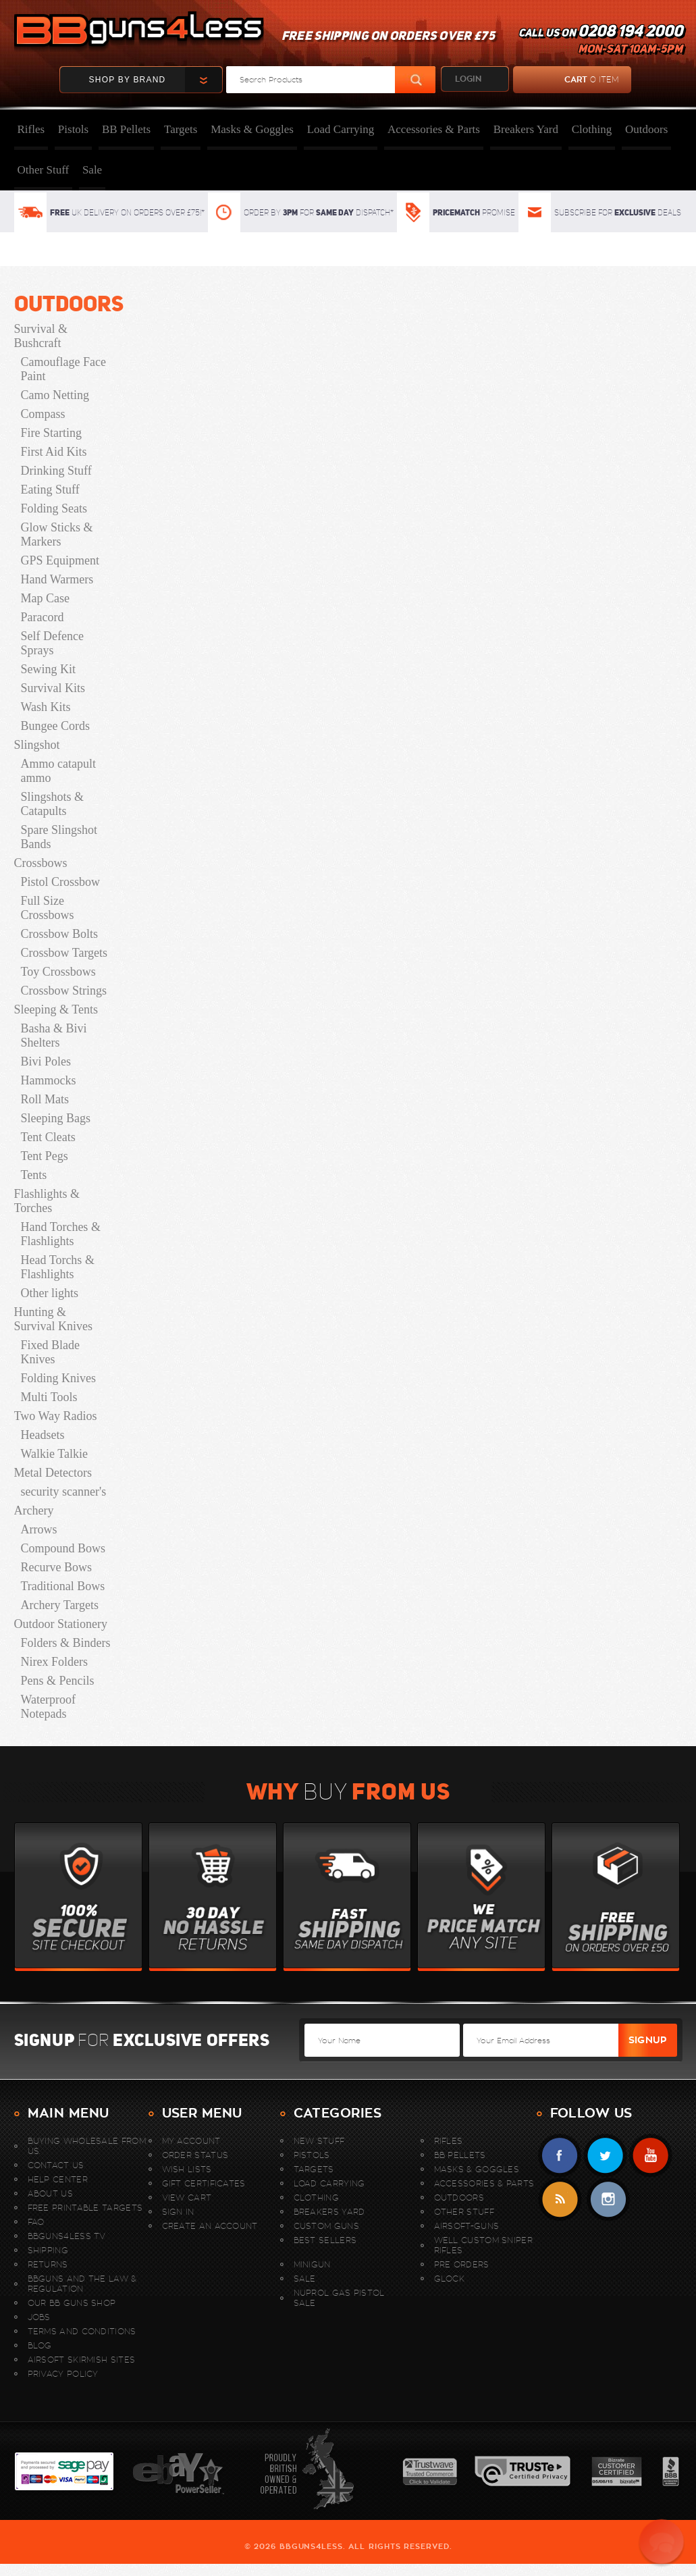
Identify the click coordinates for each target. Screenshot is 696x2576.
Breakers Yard (525, 129)
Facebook (560, 2156)
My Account (191, 2141)
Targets (180, 129)
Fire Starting (51, 433)
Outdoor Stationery (60, 1624)
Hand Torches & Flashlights (61, 1234)
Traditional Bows (63, 1586)
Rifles (31, 129)
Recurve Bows (56, 1567)
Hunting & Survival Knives (53, 1319)
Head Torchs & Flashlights (58, 1267)
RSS (560, 2200)
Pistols (73, 129)
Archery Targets (60, 1605)
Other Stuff (44, 169)
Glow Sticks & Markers (57, 534)
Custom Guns (326, 2226)
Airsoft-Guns (467, 2226)
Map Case (45, 598)
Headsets (43, 1435)
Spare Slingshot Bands (59, 837)
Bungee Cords (55, 726)
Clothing (592, 129)
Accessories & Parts (433, 129)
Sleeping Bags (56, 1118)
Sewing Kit (48, 669)
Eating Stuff (50, 489)
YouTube (650, 2156)
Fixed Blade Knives (50, 1352)
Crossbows (41, 863)
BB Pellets (126, 129)
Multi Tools (49, 1397)
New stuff (319, 2141)
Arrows (39, 1529)
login (468, 79)
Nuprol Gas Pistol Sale (339, 2298)
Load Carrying (341, 129)
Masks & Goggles (252, 129)
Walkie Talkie (54, 1454)
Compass (43, 414)
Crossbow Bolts (60, 934)
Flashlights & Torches (47, 1201)
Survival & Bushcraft (41, 336)
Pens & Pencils (58, 1680)
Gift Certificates (204, 2183)
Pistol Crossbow (61, 882)
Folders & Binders (66, 1643)
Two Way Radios (55, 1416)
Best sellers (325, 2240)
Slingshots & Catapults (52, 804)
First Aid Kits (54, 451)
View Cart (187, 2197)
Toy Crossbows (58, 971)
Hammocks (48, 1080)
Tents (34, 1175)
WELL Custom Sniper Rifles (483, 2245)
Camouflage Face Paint (63, 369)
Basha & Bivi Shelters (54, 1035)
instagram (608, 2200)
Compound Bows (63, 1548)
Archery (34, 1510)
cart (566, 80)
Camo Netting (55, 395)
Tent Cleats (48, 1137)
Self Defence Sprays (52, 643)
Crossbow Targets (64, 953)
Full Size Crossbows (47, 908)
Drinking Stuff (56, 470)
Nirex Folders (54, 1661)
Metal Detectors (53, 1472)
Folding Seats (54, 508)
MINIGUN (312, 2264)
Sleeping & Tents (56, 1009)
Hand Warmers (57, 579)
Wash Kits (46, 707)
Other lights (50, 1293)
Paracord (42, 617)
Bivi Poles (46, 1061)
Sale (92, 169)
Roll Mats (45, 1099)
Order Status (195, 2155)
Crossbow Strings (64, 990)
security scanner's (64, 1491)
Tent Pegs (44, 1156)
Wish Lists (187, 2169)
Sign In (178, 2212)
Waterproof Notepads (48, 1706)
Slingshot (37, 745)
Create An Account (210, 2226)
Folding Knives (59, 1378)
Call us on (600, 41)
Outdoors (646, 129)
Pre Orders (461, 2264)
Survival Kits (53, 688)
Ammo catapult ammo (58, 771)
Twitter (605, 2156)
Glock (449, 2278)
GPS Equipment (60, 560)
